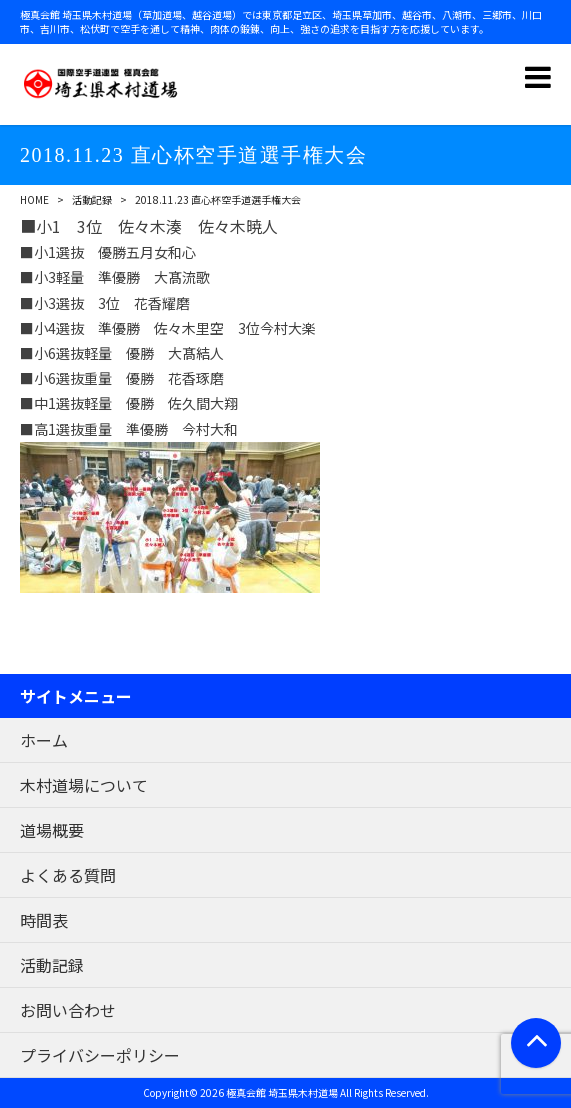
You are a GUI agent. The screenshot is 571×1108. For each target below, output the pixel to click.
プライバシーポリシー (100, 1055)
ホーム (44, 740)
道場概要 (52, 830)
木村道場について (84, 785)
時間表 (44, 920)
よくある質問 (68, 875)
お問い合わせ (68, 1010)
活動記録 (92, 199)
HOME (34, 199)
